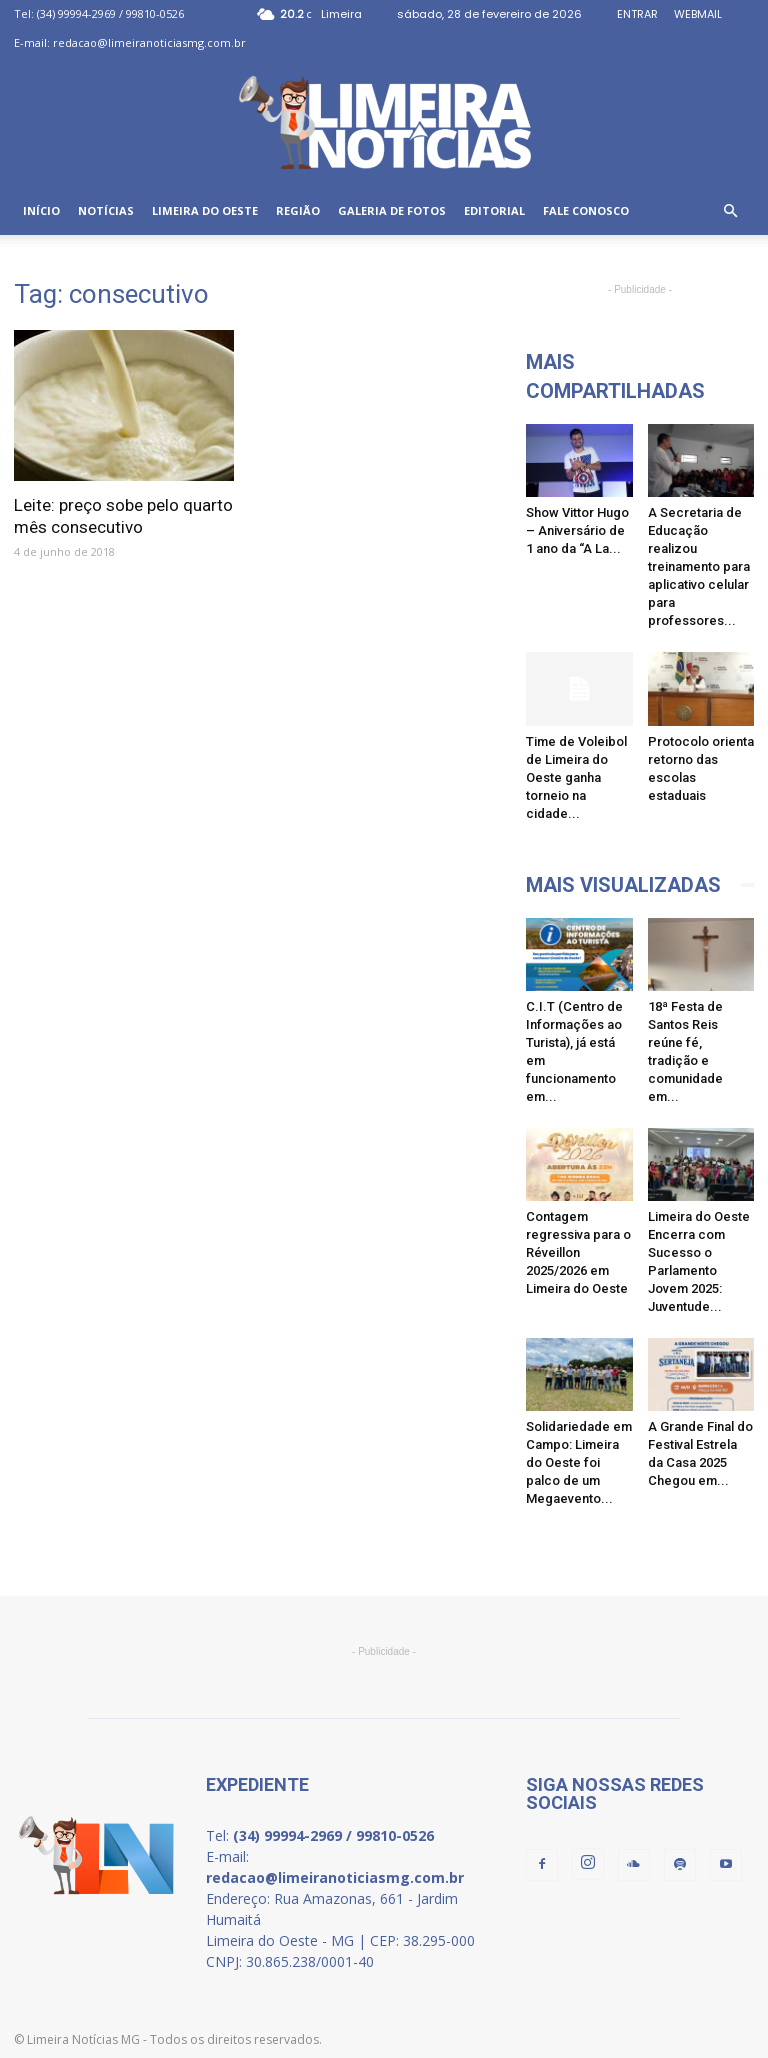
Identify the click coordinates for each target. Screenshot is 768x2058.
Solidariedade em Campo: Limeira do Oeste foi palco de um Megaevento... (579, 1462)
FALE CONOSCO (586, 210)
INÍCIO (41, 210)
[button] (730, 211)
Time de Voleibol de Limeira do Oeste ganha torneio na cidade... (576, 777)
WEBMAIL (698, 14)
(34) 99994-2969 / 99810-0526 (110, 13)
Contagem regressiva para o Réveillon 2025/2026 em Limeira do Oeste (578, 1252)
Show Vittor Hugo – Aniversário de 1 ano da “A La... (577, 530)
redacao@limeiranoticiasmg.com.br (149, 42)
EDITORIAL (494, 210)
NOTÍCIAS (106, 210)
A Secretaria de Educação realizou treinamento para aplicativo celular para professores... (699, 566)
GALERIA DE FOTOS (392, 210)
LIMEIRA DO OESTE (205, 210)
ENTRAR (637, 14)
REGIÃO (298, 210)
